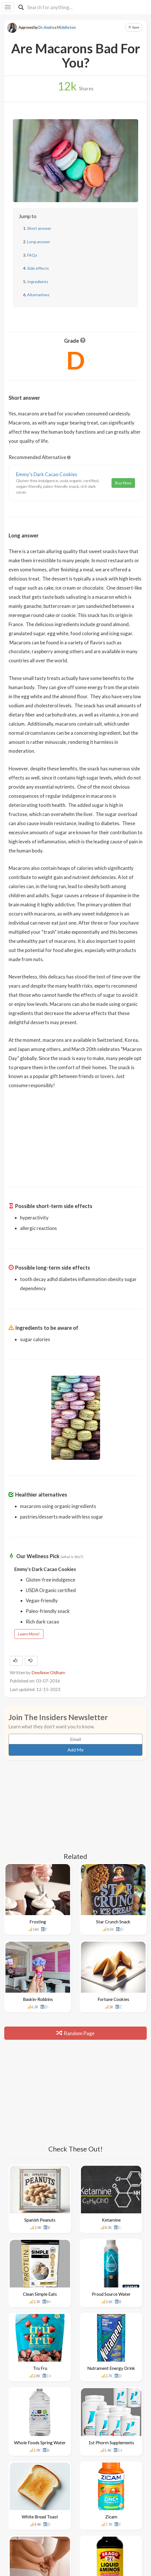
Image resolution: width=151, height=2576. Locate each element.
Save (133, 27)
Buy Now (123, 482)
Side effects (38, 268)
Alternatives (38, 294)
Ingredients (37, 281)
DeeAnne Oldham (48, 1672)
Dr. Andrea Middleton (57, 27)
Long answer (38, 241)
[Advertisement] (75, 1134)
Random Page (75, 2033)
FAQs (32, 255)
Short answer (39, 228)
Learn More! (29, 1633)
